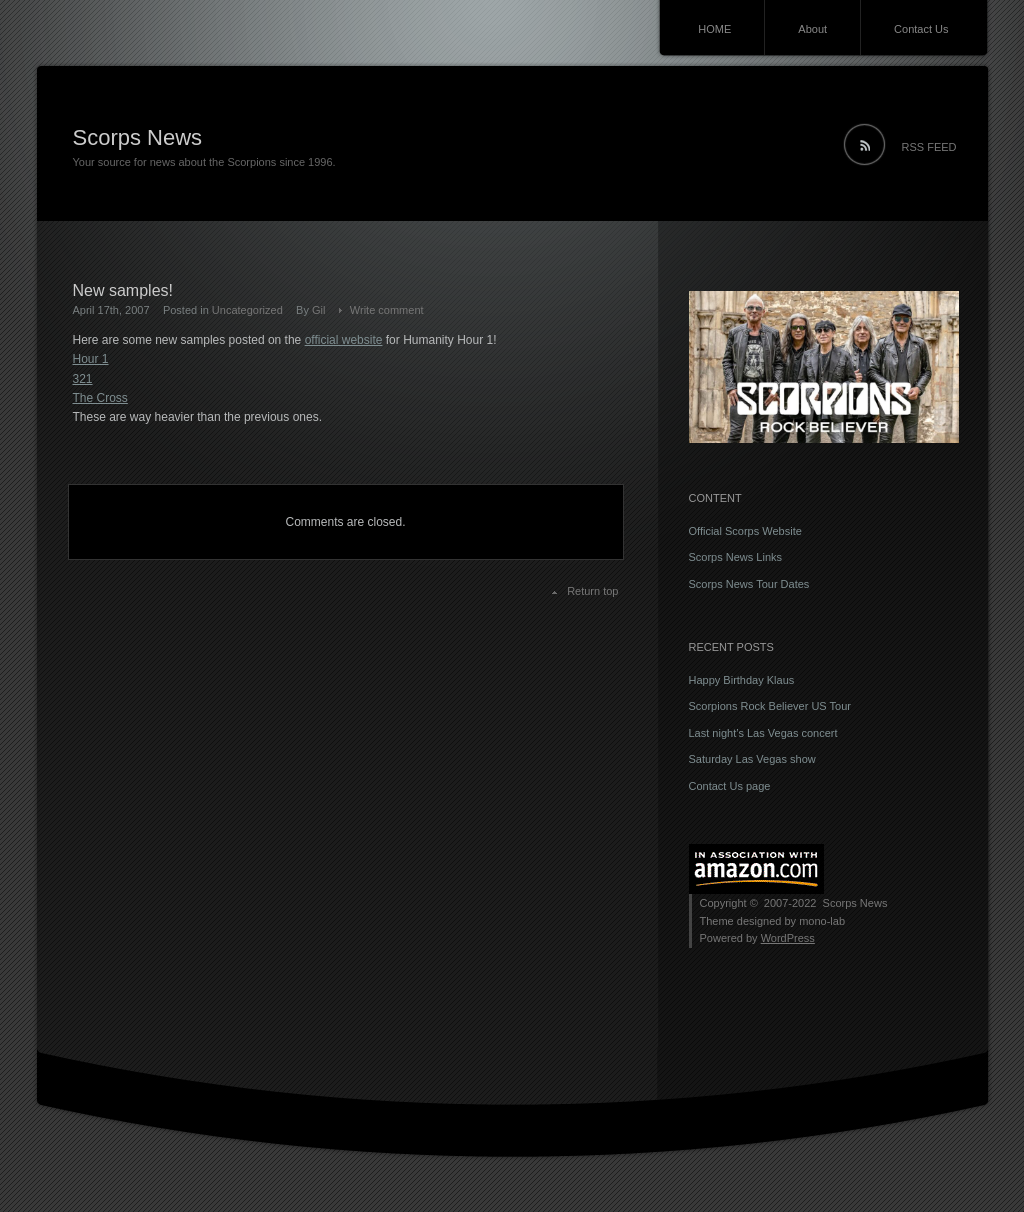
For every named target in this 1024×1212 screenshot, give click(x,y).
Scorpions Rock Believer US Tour (770, 706)
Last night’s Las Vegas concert (763, 733)
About (812, 29)
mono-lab (822, 921)
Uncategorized (247, 310)
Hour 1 (91, 359)
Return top (592, 591)
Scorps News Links (736, 557)
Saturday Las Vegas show (752, 759)
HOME (714, 29)
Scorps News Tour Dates (749, 584)
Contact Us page (730, 786)
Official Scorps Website (745, 531)
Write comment (387, 310)
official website (344, 340)
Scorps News (138, 137)
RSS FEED (929, 147)
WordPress (788, 938)
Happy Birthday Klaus (742, 680)
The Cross (100, 398)
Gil (318, 310)
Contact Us (921, 29)
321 (83, 379)
